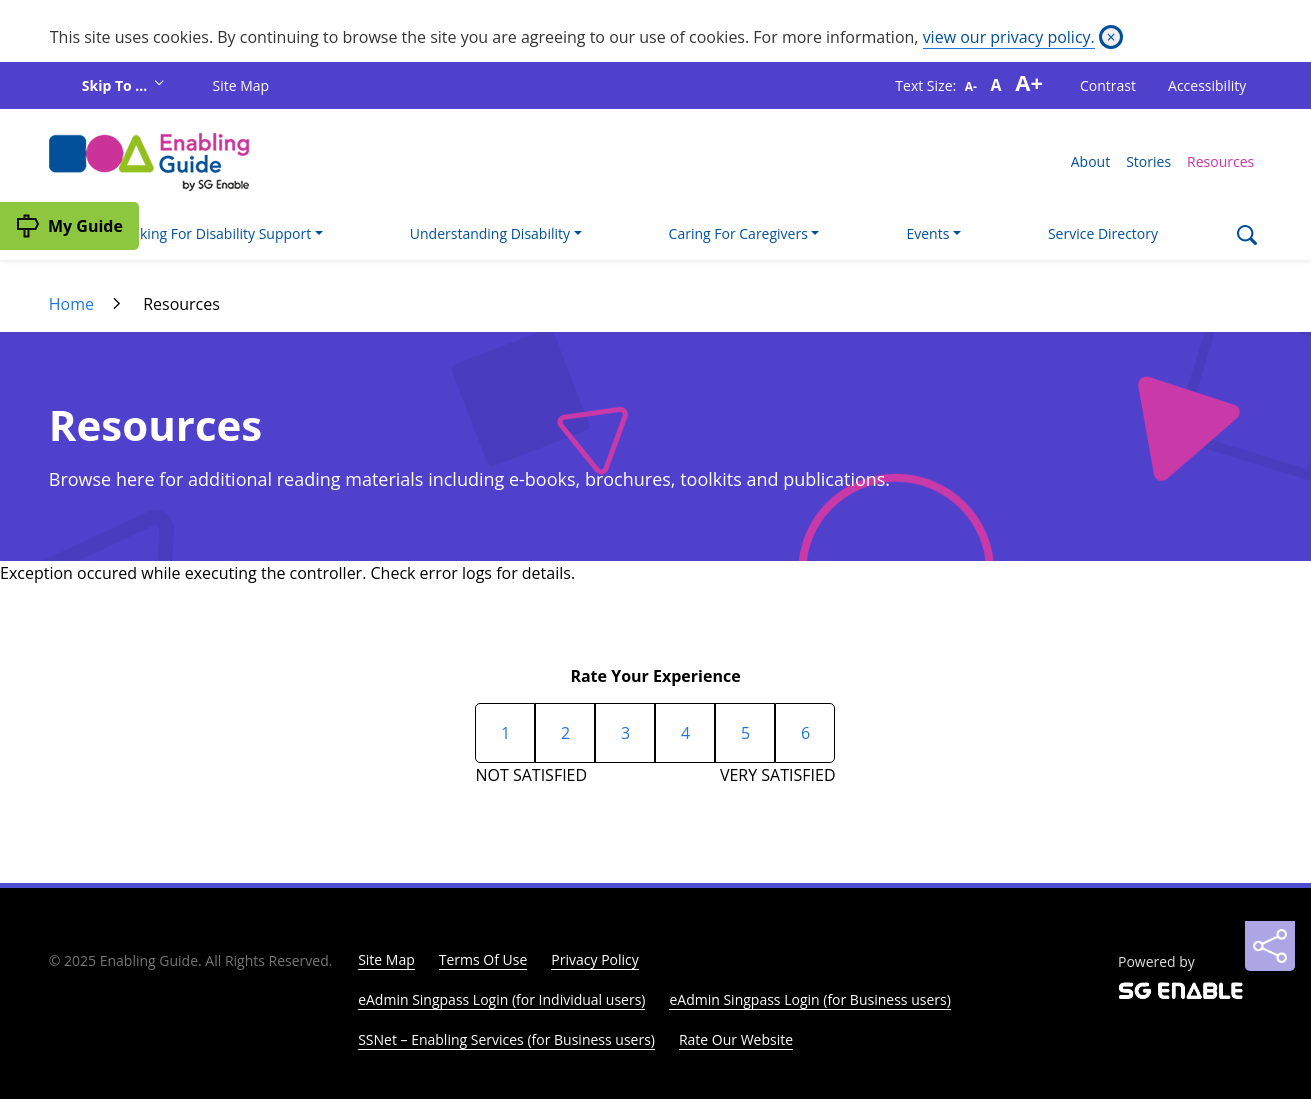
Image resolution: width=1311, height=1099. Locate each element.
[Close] (1111, 37)
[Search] (1246, 237)
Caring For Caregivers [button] (738, 233)
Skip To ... (116, 85)
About (1090, 161)
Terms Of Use (483, 959)
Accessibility (1207, 85)
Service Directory (1103, 233)
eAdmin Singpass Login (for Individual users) (501, 999)
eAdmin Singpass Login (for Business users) (809, 999)
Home (71, 304)
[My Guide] (69, 226)
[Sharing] (1270, 946)
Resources (1220, 161)
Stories (1148, 161)
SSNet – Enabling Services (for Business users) (506, 1039)
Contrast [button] (1108, 85)
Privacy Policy (594, 959)
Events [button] (927, 233)
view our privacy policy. (1009, 37)
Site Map (241, 85)
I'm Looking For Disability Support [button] (201, 233)
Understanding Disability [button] (490, 233)
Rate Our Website (736, 1039)
